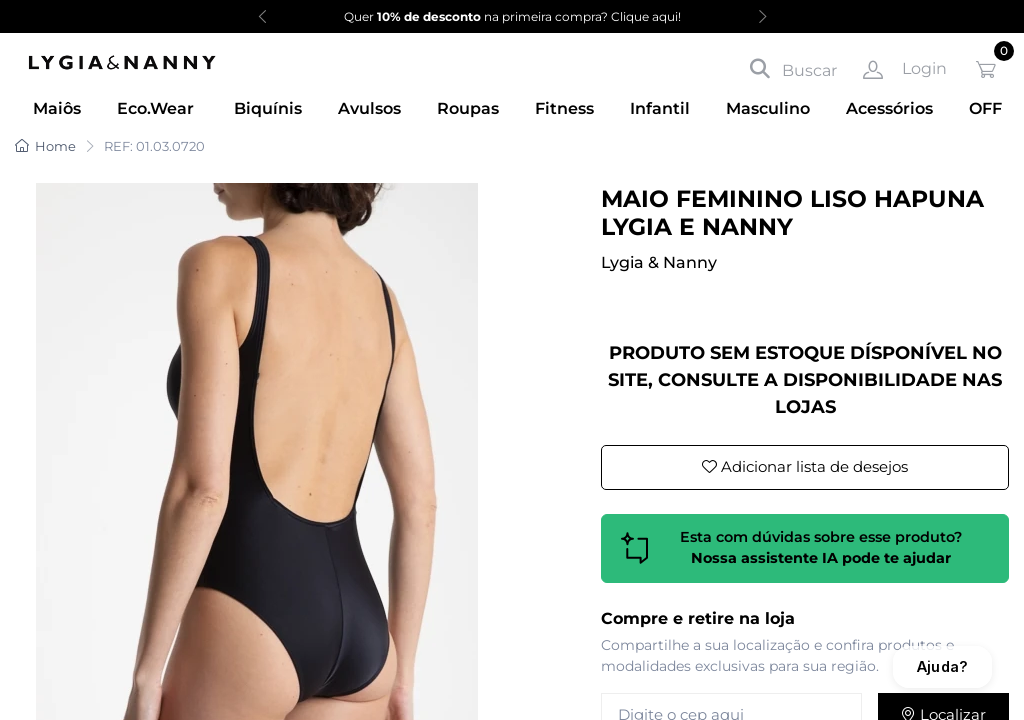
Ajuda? (942, 666)
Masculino (768, 108)
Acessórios (889, 108)
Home (45, 146)
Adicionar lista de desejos (805, 466)
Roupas (468, 108)
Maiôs (57, 108)
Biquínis (268, 108)
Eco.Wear (155, 108)
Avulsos (369, 108)
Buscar (793, 69)
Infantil (660, 108)
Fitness (564, 108)
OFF (985, 108)
